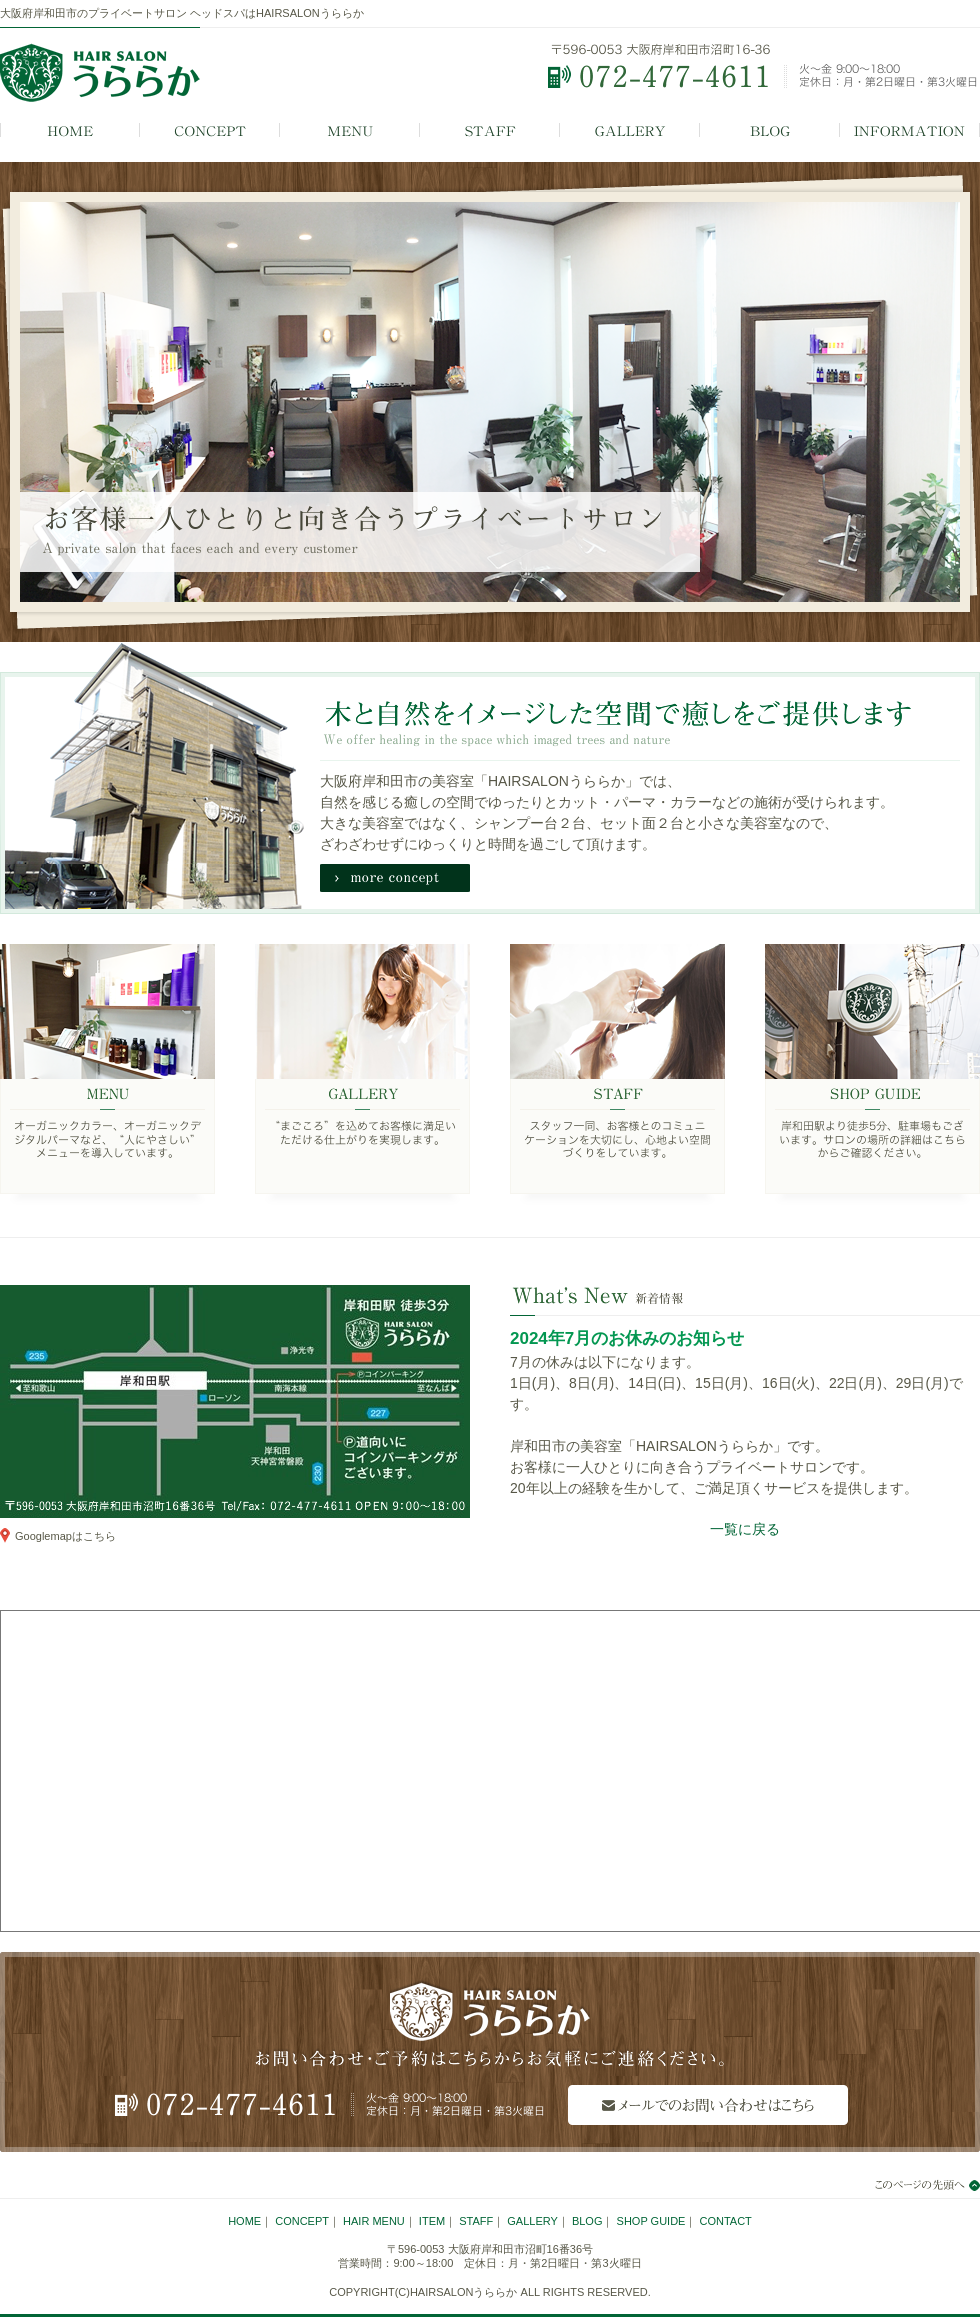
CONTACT (725, 2221)
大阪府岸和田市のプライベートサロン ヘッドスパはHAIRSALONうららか (182, 13)
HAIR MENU (374, 2221)
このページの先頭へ (915, 2185)
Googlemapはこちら (65, 1536)
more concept (395, 878)
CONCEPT (210, 131)
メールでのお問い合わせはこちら (708, 2105)
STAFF (490, 131)
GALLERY (630, 131)
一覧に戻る (745, 1529)
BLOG (770, 131)
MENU (350, 131)
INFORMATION (910, 131)
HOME (70, 131)
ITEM (432, 2221)
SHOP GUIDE (872, 1075)
